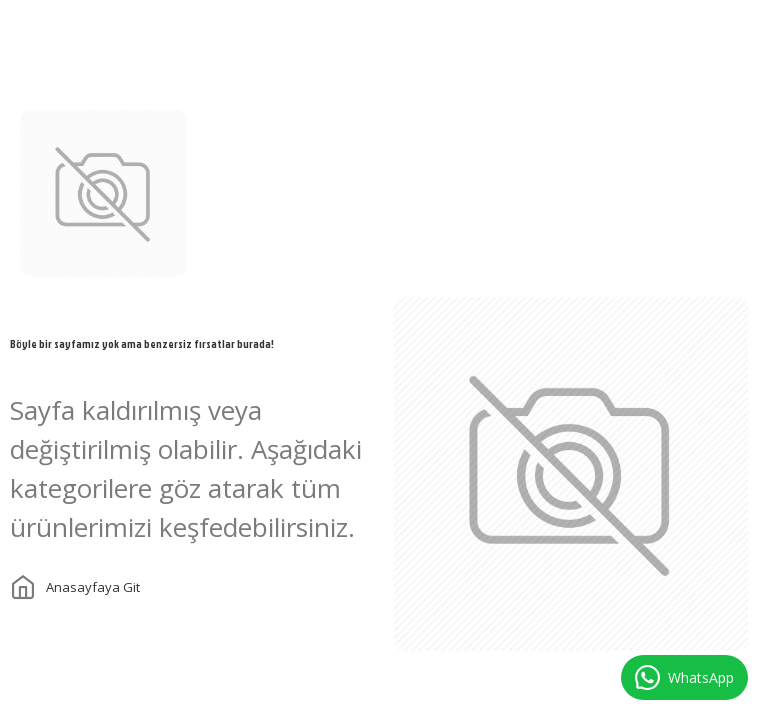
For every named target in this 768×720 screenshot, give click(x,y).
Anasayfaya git (93, 587)
